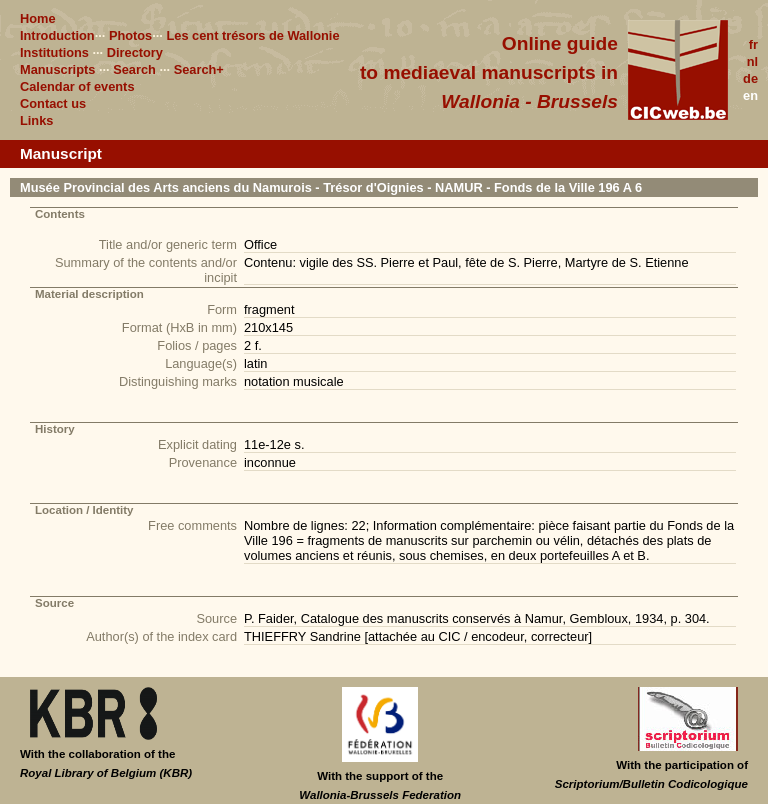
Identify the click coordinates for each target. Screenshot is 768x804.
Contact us (53, 103)
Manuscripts (57, 69)
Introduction (57, 35)
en (750, 95)
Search (134, 69)
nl (752, 61)
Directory (135, 52)
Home (38, 18)
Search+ (199, 69)
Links (36, 120)
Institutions (54, 52)
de (750, 78)
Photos (130, 35)
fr (753, 44)
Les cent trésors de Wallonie (252, 35)
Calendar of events (77, 86)
